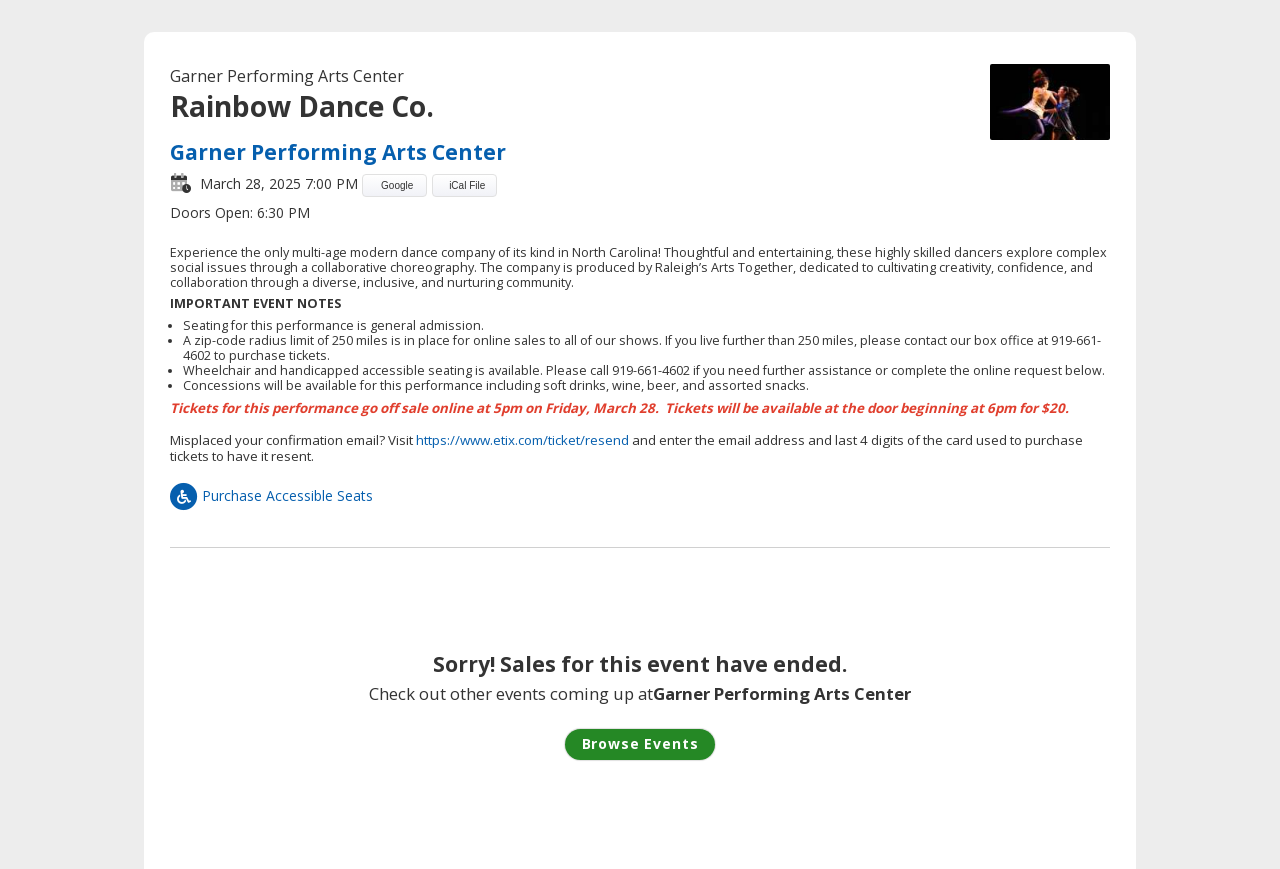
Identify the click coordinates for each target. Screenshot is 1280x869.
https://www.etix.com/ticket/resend (522, 440)
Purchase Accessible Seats (271, 495)
